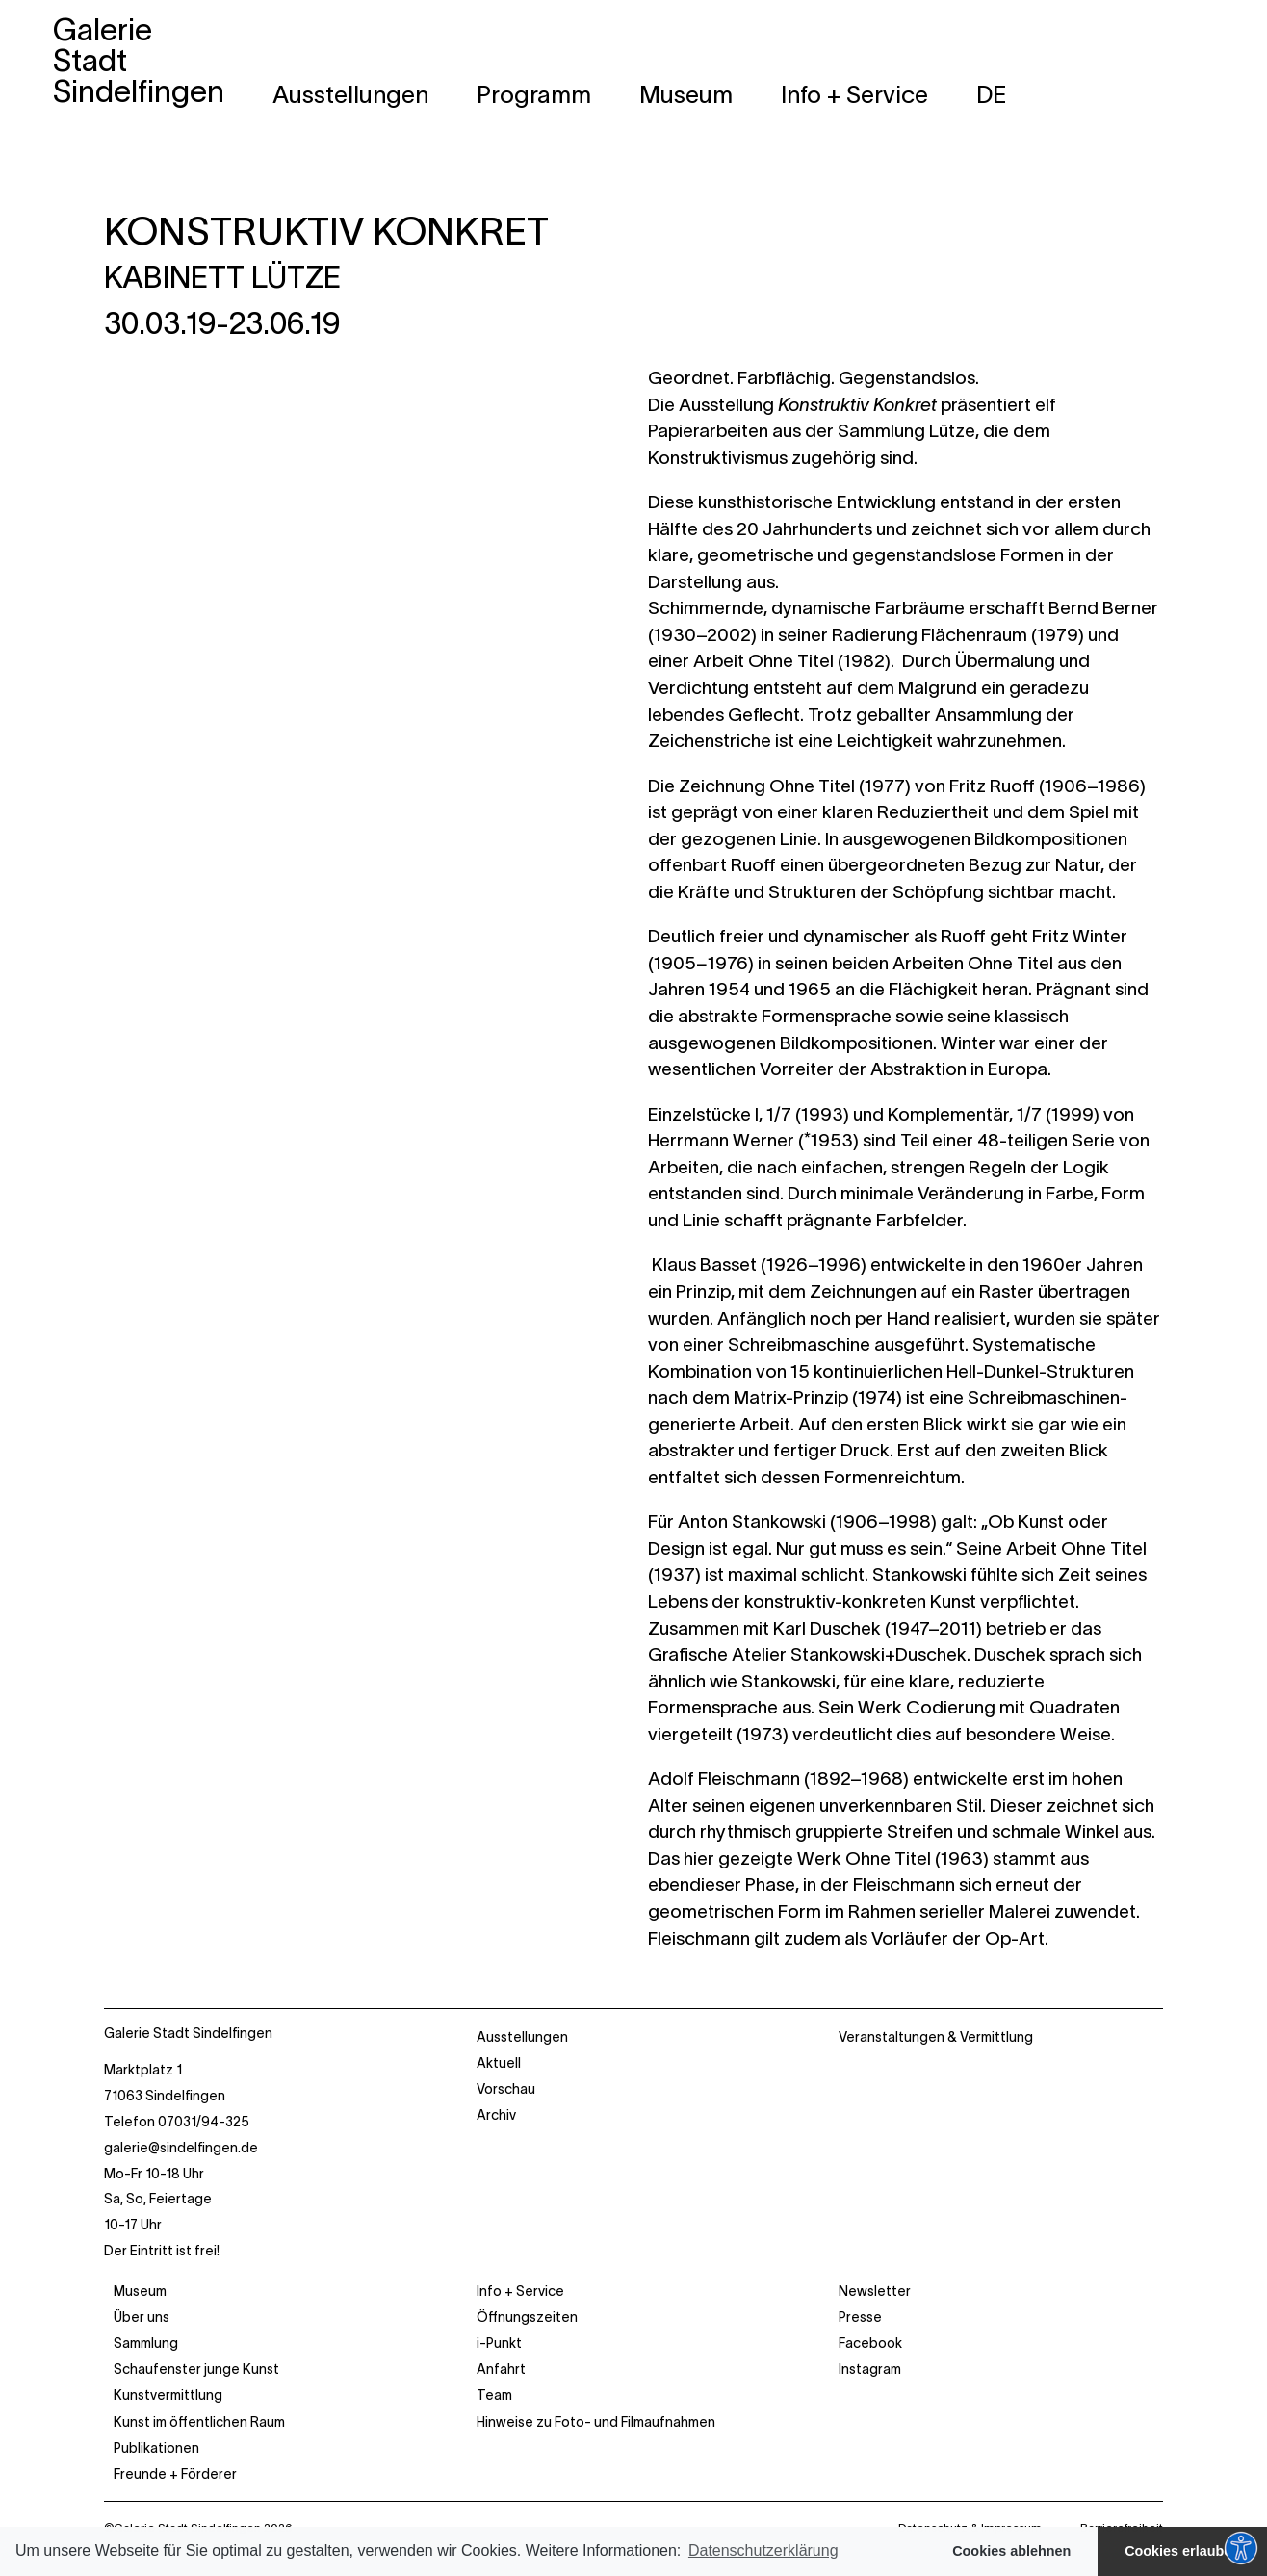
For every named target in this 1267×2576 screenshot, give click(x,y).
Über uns (141, 2317)
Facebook (870, 2343)
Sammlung (146, 2343)
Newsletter (875, 2291)
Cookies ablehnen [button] (1011, 2551)
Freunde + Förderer (175, 2474)
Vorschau (506, 2089)
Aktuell (499, 2063)
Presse (860, 2317)
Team (494, 2395)
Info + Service (520, 2291)
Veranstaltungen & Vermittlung (936, 2037)
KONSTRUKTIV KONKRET (326, 231)
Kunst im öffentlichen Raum (199, 2422)
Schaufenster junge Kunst (196, 2369)
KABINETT (222, 277)
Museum (140, 2291)
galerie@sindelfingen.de (181, 2147)
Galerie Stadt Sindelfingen (188, 2033)
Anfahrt (501, 2369)
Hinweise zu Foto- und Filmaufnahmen (596, 2422)
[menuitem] (991, 94)
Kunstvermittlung (168, 2395)
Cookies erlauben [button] (1182, 2551)
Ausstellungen (522, 2037)
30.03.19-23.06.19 (222, 323)
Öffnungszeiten (527, 2317)
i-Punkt (499, 2343)
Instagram (870, 2369)
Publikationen (156, 2448)
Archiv (496, 2115)
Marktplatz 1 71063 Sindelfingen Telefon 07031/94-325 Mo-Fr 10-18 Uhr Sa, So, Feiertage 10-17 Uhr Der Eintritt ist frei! (181, 2160)
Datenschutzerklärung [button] (763, 2550)
